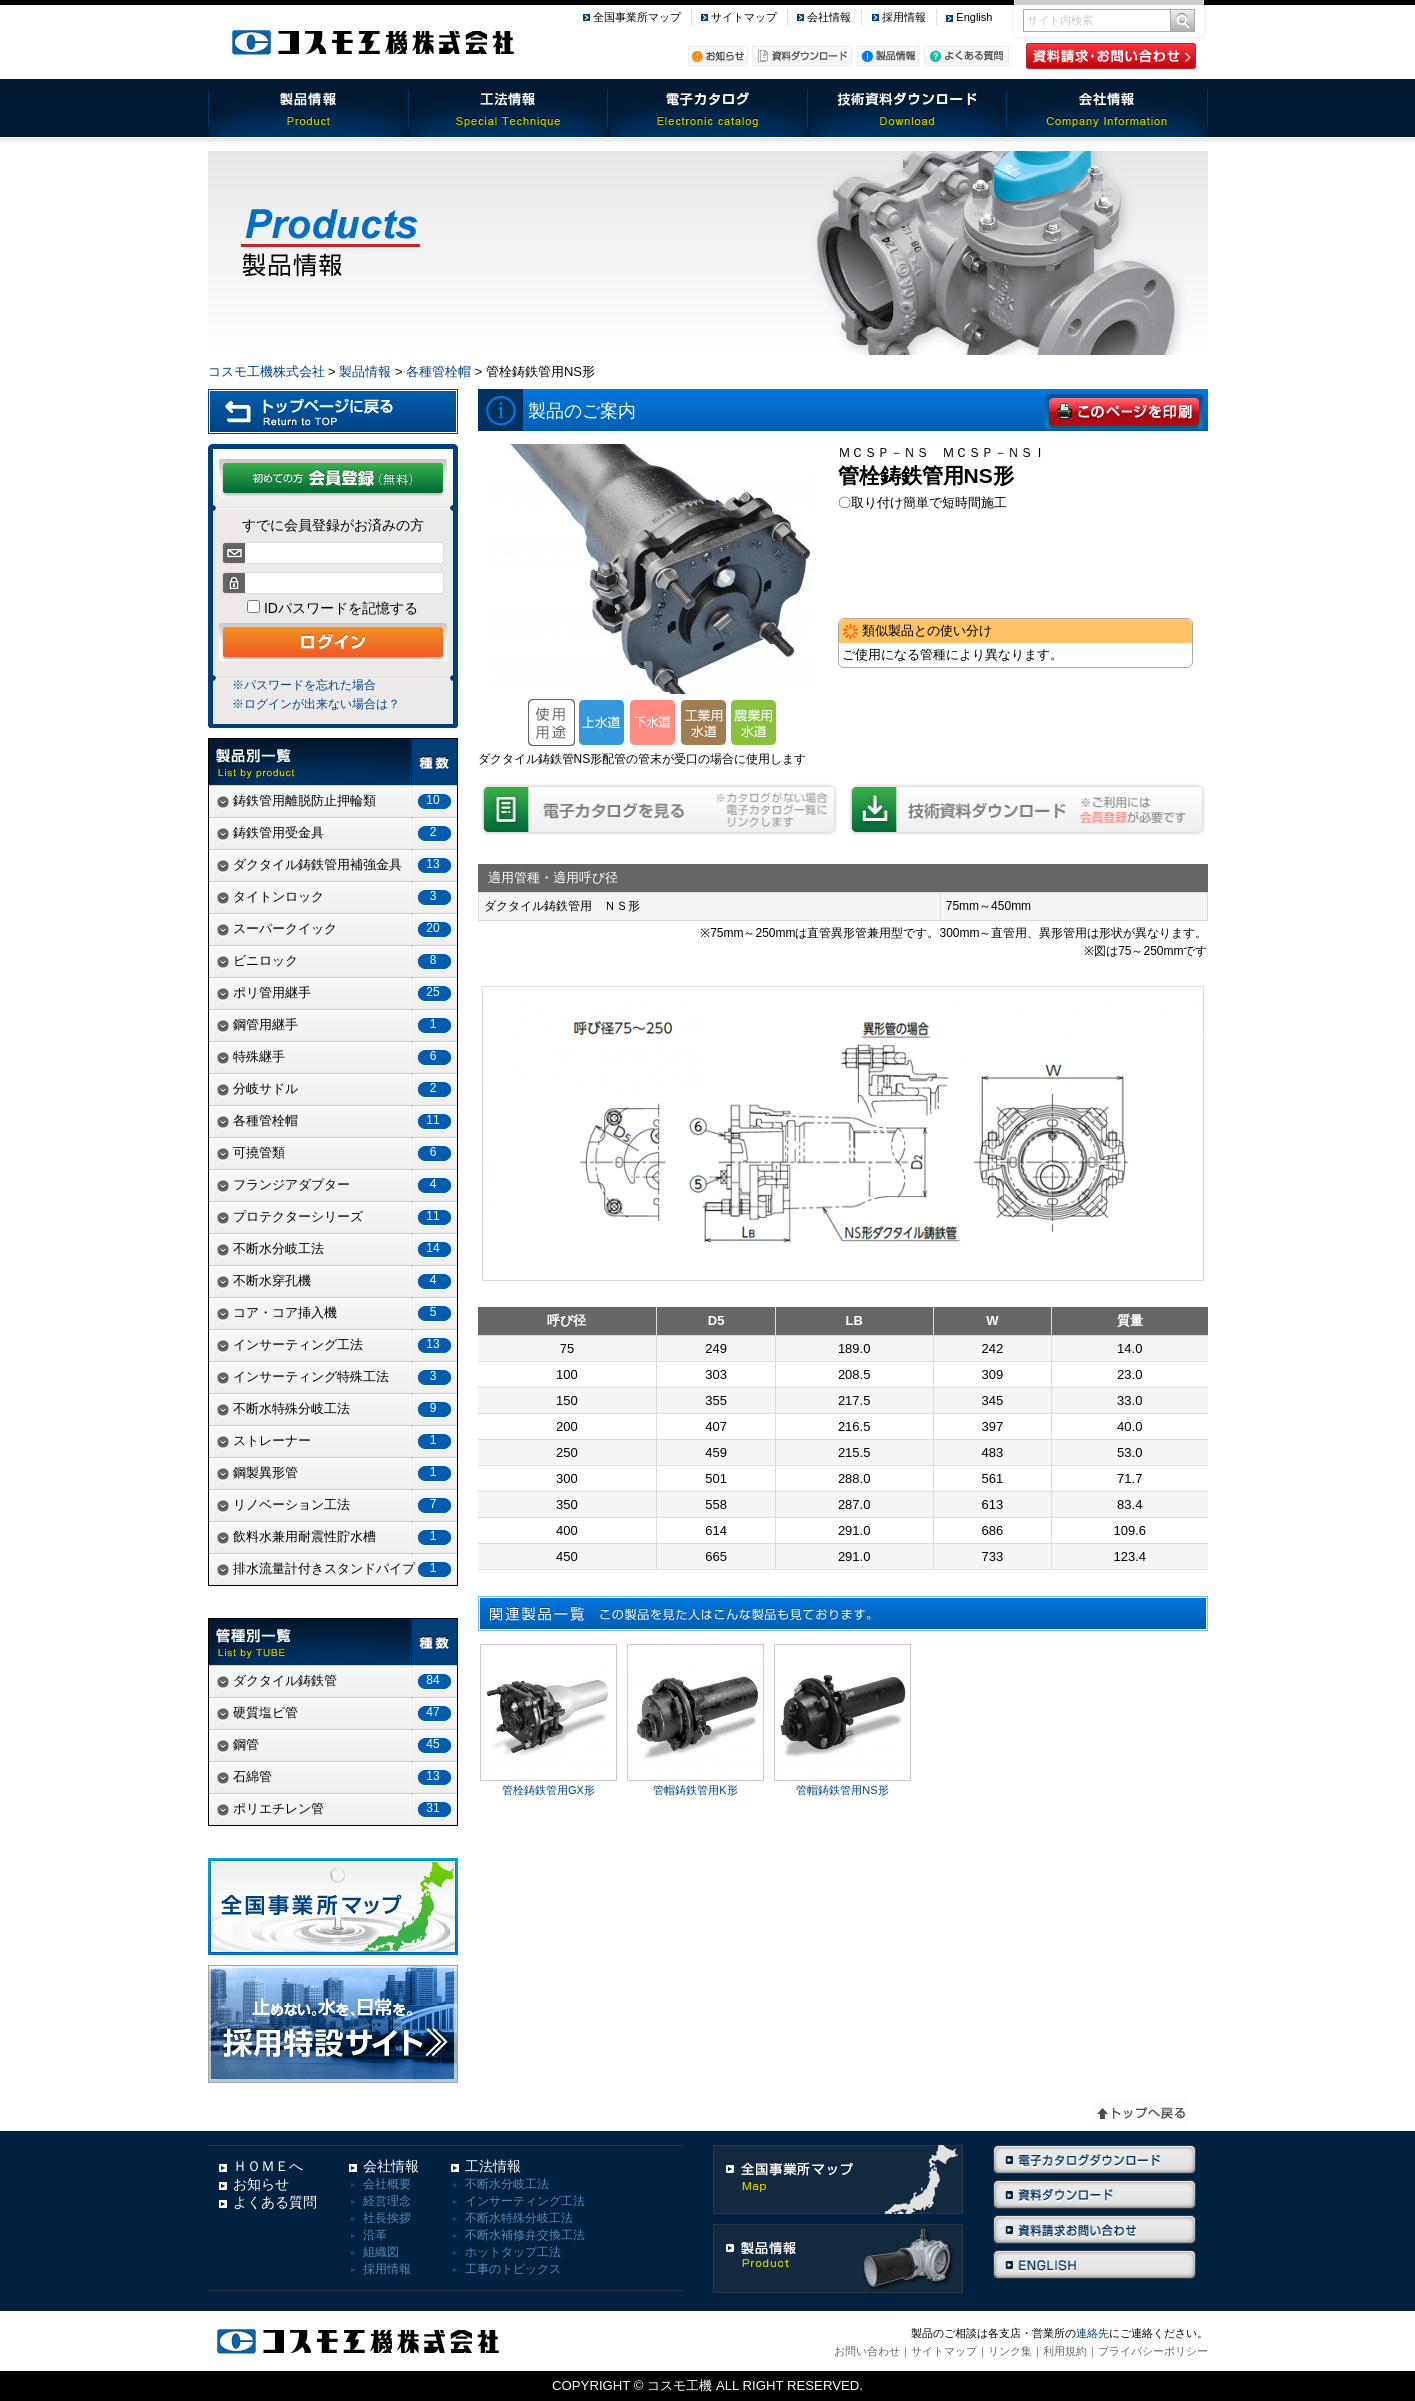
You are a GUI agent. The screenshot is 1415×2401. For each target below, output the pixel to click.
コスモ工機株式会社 (266, 371)
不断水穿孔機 (337, 1280)
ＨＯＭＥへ (268, 2166)
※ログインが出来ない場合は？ (316, 704)
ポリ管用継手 (337, 992)
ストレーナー (337, 1440)
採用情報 (904, 17)
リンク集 (1010, 2351)
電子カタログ (708, 108)
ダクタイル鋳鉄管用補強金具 (337, 864)
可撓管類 (337, 1152)
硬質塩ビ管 (337, 1712)
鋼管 (337, 1744)
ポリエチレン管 (337, 1808)
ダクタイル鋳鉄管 (337, 1680)
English (974, 17)
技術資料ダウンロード (908, 108)
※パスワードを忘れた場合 (304, 685)
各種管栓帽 (438, 371)
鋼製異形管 (337, 1472)
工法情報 (508, 108)
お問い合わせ (867, 2351)
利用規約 (1065, 2351)
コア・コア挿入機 (337, 1312)
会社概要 (387, 2184)
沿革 (375, 2235)
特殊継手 (337, 1056)
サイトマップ (744, 17)
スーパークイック (337, 928)
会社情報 (829, 17)
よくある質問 (275, 2202)
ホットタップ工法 (513, 2252)
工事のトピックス (513, 2269)
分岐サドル (337, 1088)
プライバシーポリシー (1153, 2351)
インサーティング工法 (337, 1344)
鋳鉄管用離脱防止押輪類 (337, 800)
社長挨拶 (387, 2218)
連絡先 (1092, 2333)
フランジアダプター (337, 1184)
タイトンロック (337, 896)
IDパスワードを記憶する (339, 608)
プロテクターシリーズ (337, 1216)
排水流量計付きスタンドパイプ (337, 1568)
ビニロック (337, 960)
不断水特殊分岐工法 (337, 1408)
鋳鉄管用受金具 (337, 832)
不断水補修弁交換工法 (525, 2235)
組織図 (381, 2252)
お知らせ (261, 2184)
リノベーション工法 (337, 1504)
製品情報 (308, 108)
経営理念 (387, 2201)
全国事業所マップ (637, 17)
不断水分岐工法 (337, 1248)
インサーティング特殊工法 (337, 1376)
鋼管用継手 (337, 1024)
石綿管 (337, 1776)
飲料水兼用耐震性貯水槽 (337, 1536)
